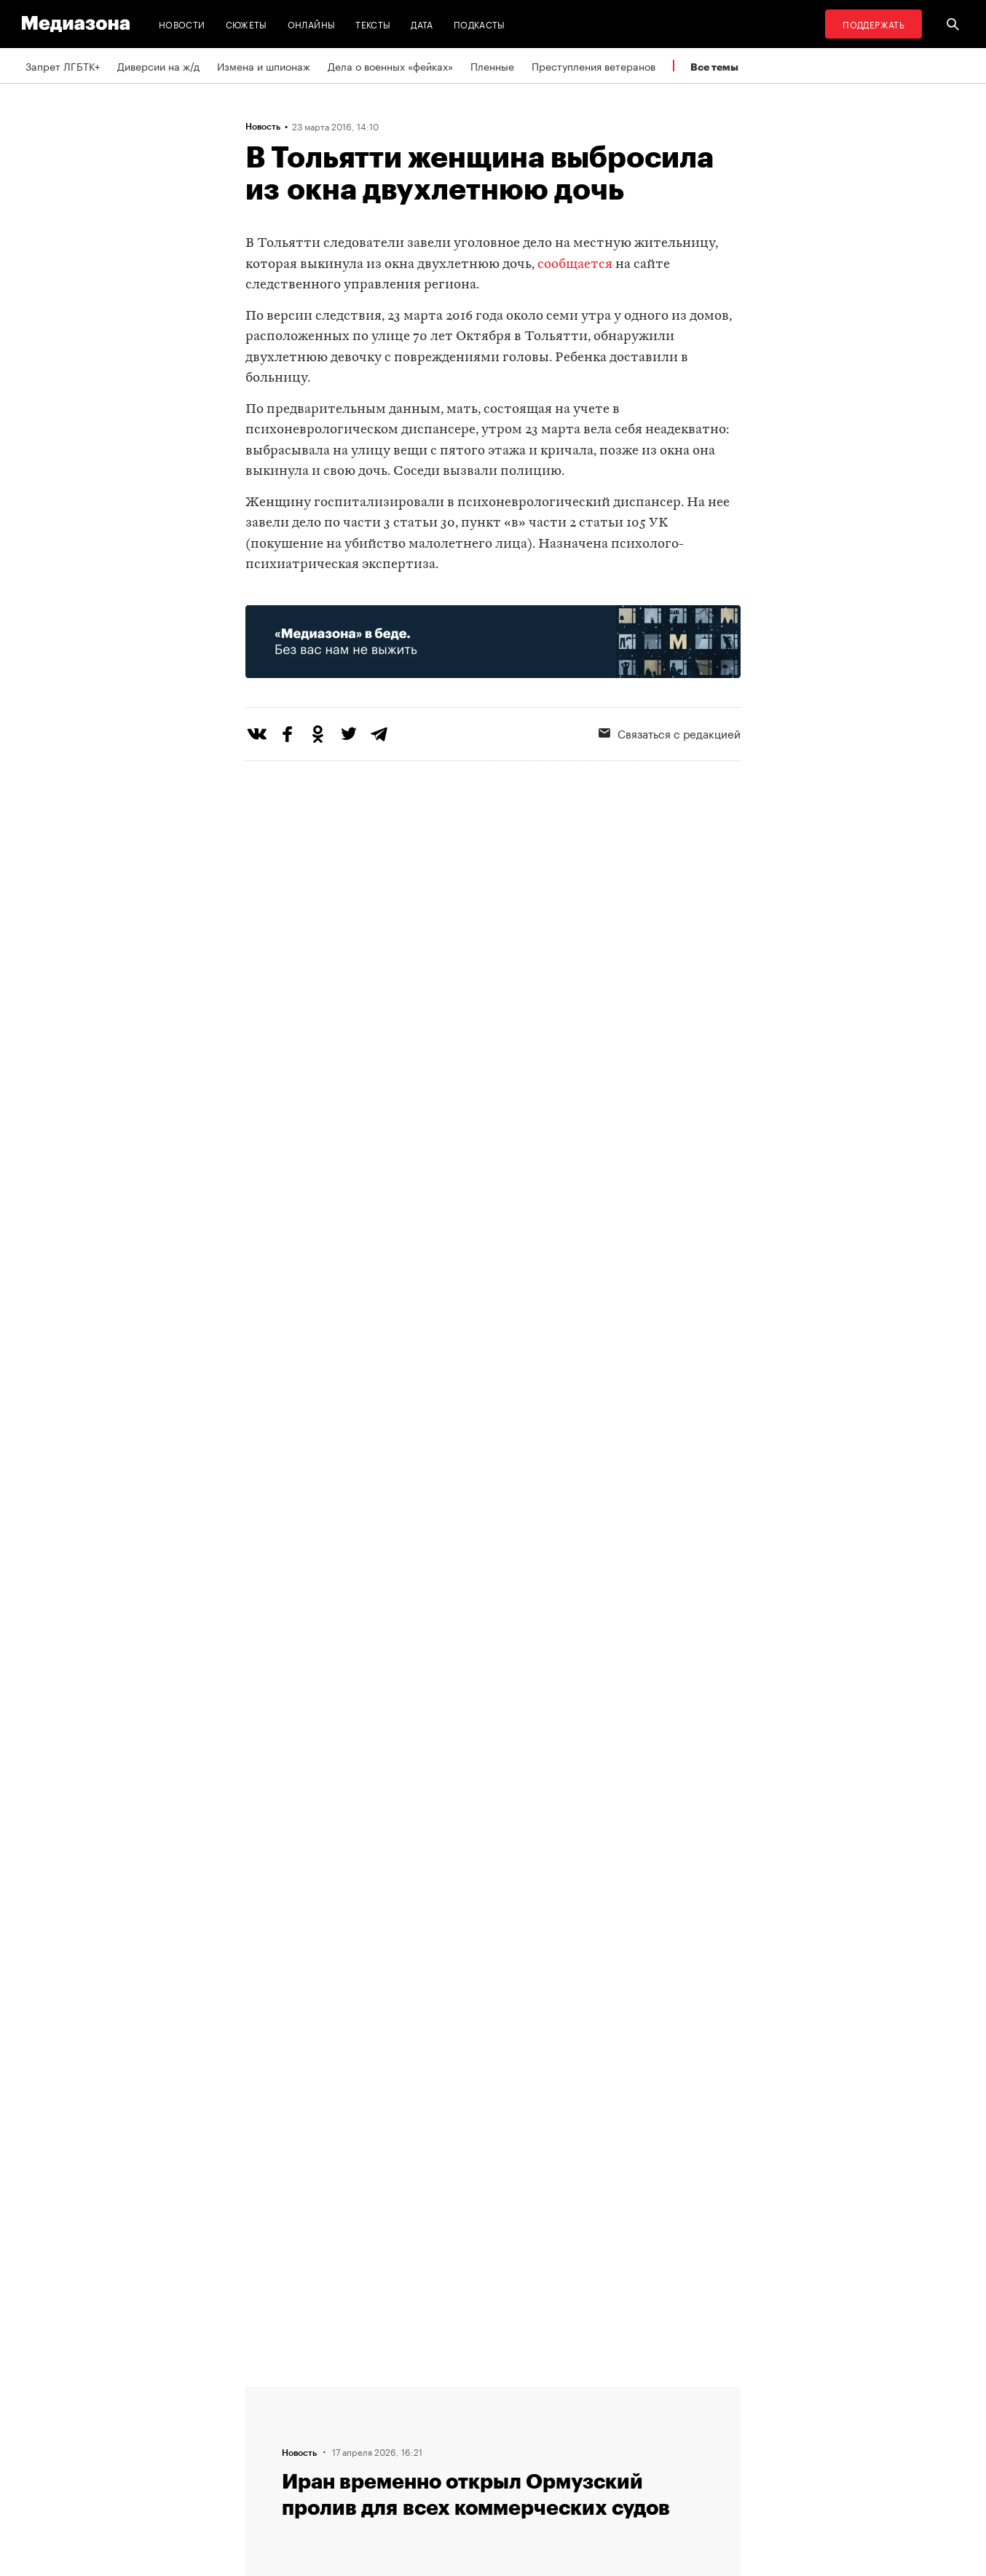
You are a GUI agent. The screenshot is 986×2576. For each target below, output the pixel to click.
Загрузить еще (493, 1953)
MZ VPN (448, 2448)
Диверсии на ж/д (158, 66)
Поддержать (873, 24)
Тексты (372, 24)
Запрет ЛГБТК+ (62, 66)
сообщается (574, 265)
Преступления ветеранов (593, 66)
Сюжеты (246, 24)
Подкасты (479, 24)
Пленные (492, 66)
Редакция (272, 2392)
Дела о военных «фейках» (390, 66)
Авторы (268, 2448)
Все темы (714, 66)
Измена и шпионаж (263, 66)
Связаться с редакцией (670, 732)
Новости (182, 24)
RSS (445, 2392)
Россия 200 (457, 2475)
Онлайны (312, 24)
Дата (422, 24)
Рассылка (452, 2420)
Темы (262, 2475)
